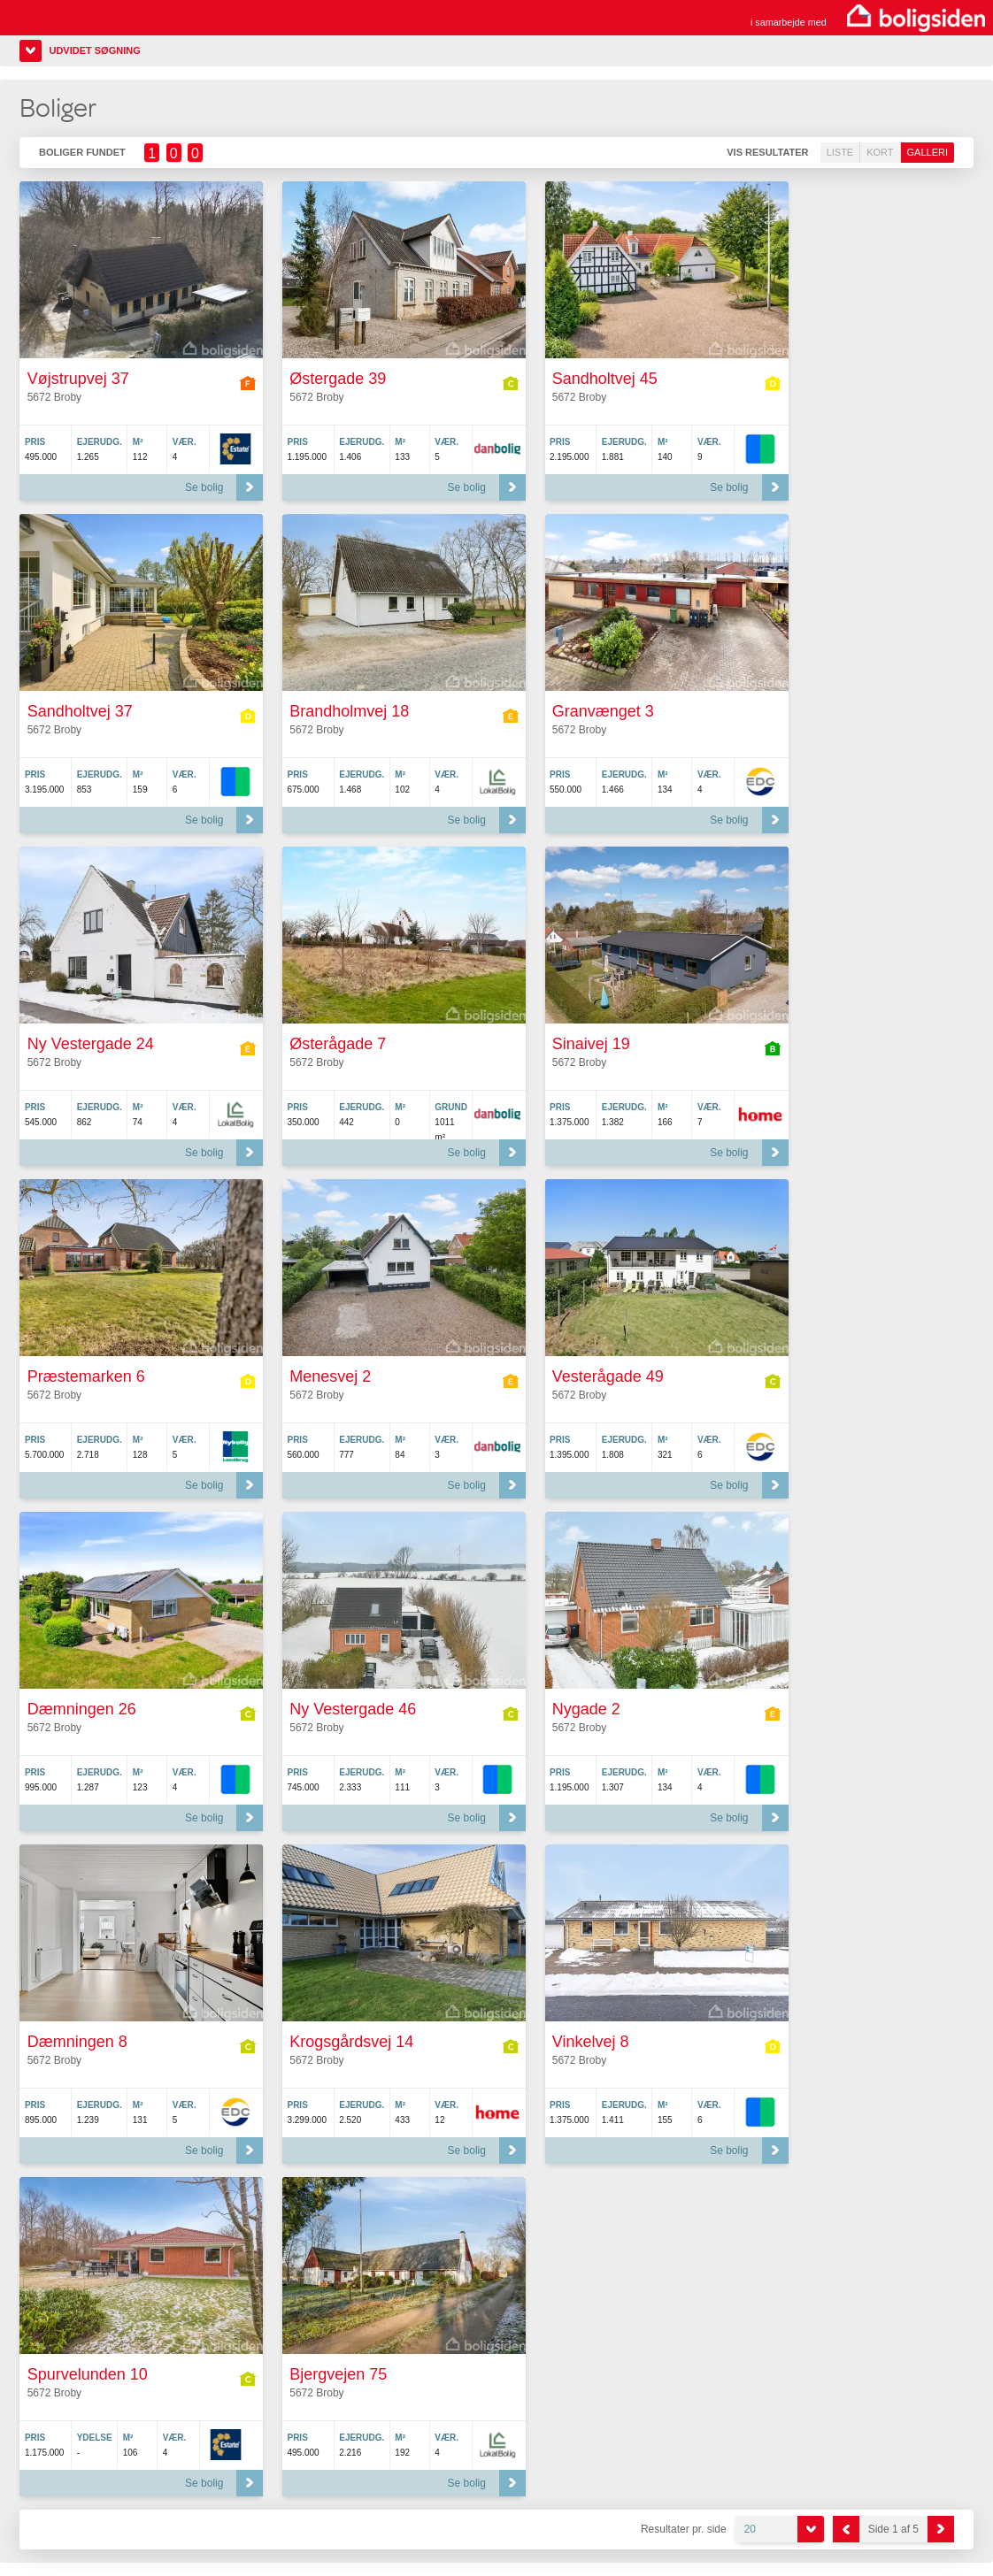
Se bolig (204, 487)
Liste (840, 152)
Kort (879, 152)
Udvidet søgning (94, 50)
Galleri (927, 152)
